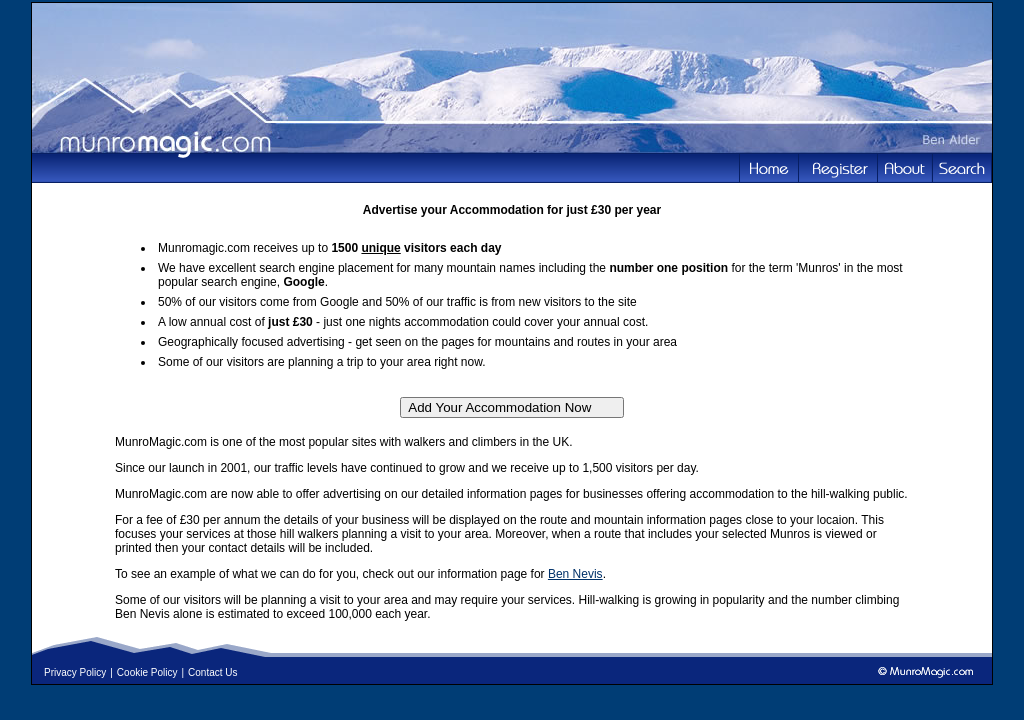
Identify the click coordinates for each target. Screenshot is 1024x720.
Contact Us (212, 672)
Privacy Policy (75, 672)
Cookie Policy (147, 672)
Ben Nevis (575, 574)
